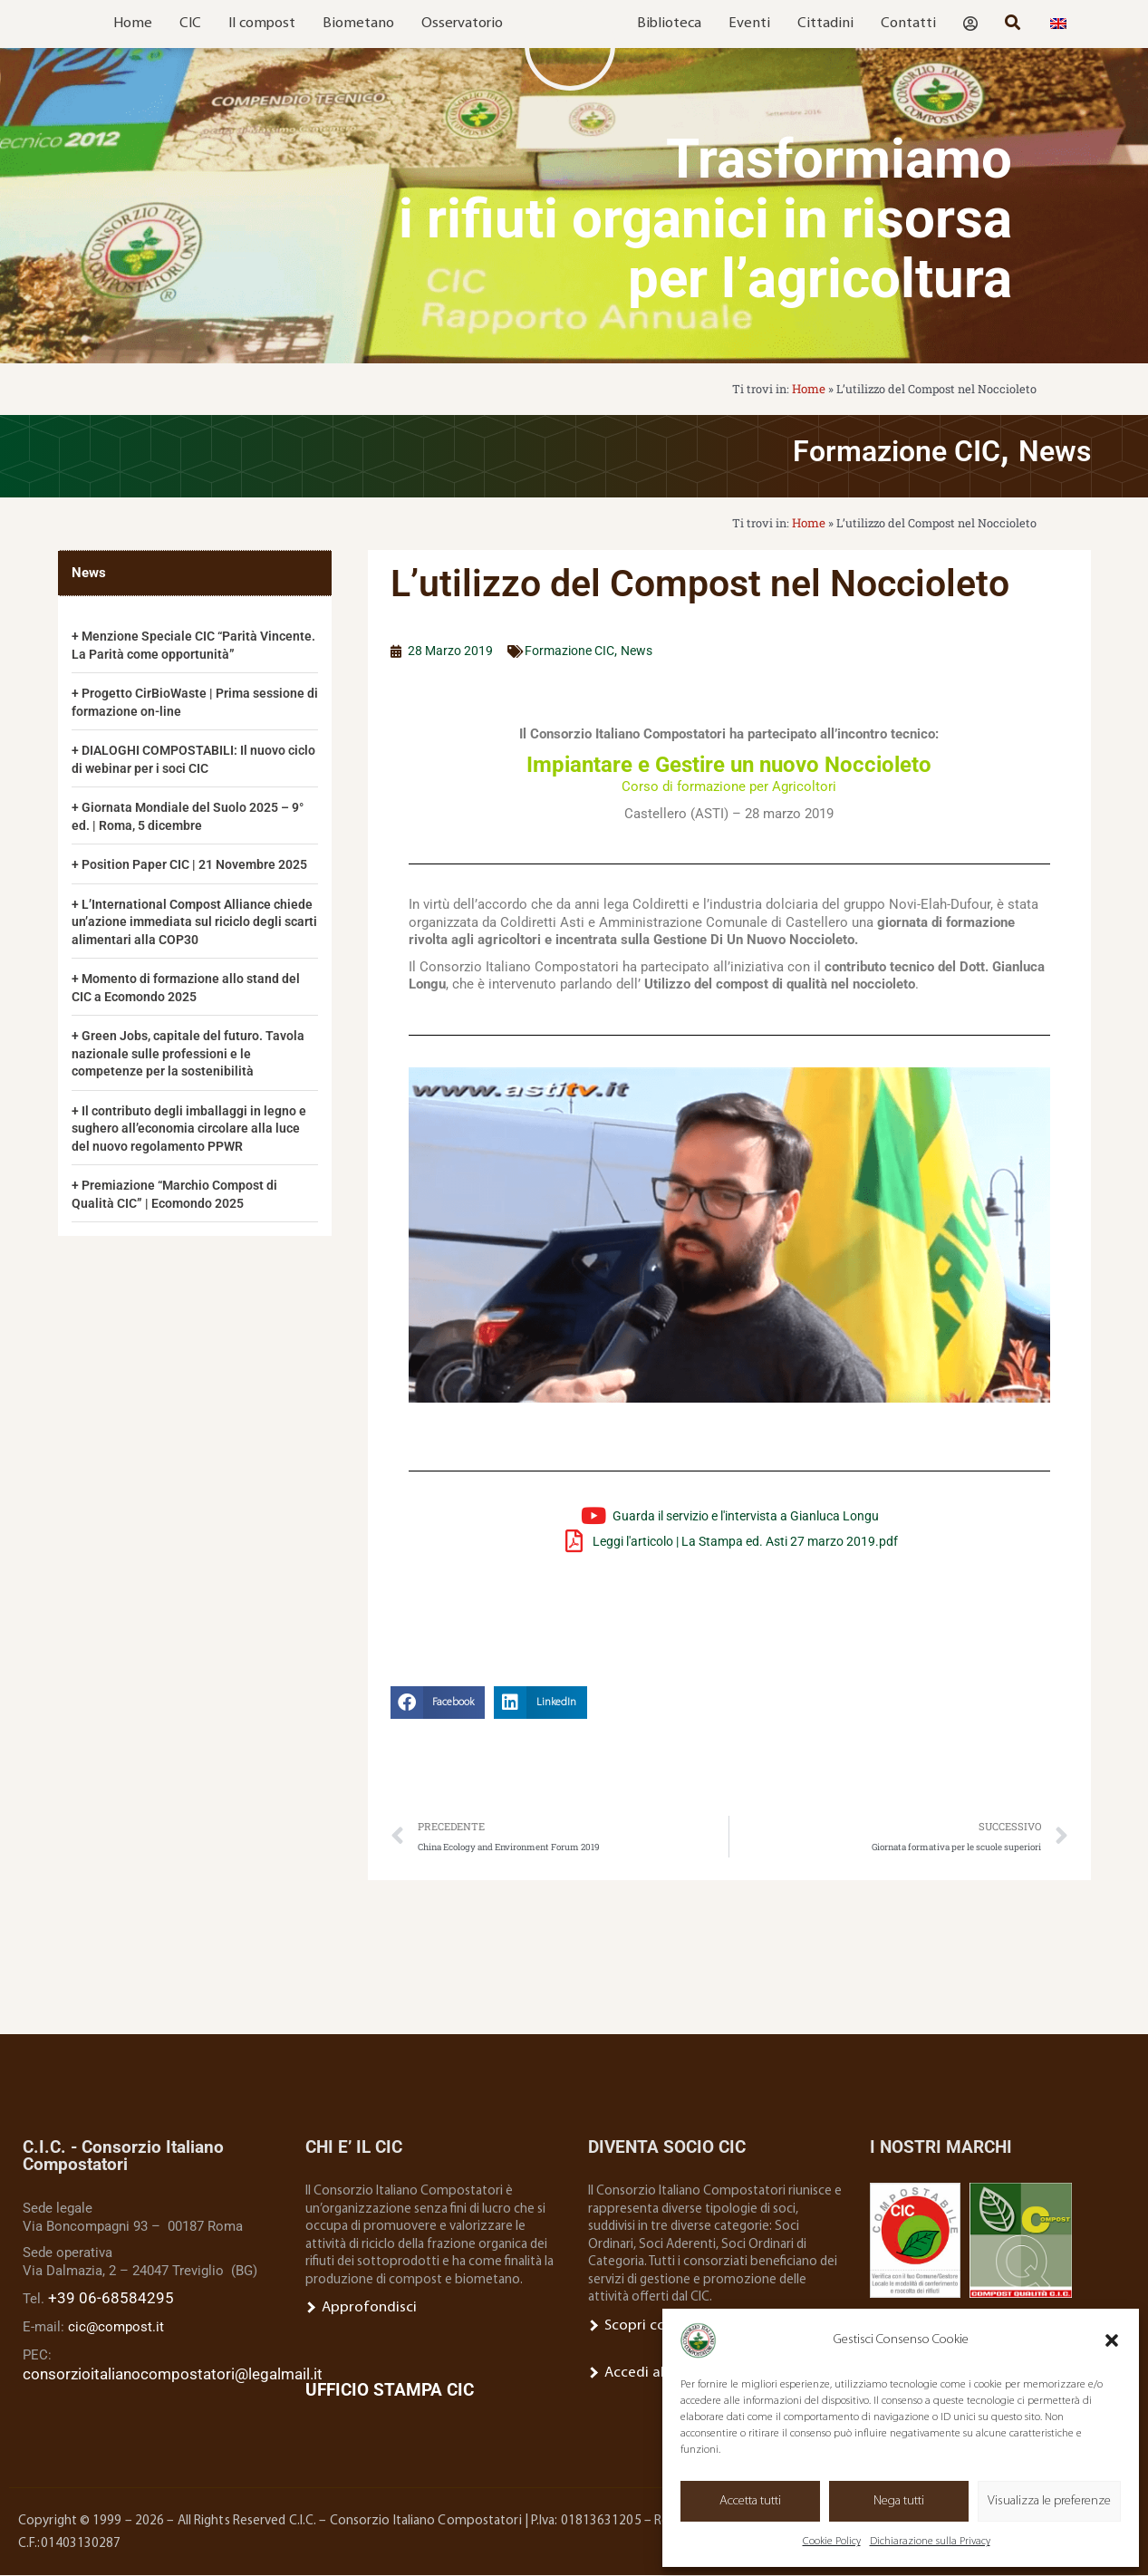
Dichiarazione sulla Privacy (930, 2541)
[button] (1112, 2340)
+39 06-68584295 (99, 2299)
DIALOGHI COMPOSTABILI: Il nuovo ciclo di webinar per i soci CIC (184, 756)
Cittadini (825, 23)
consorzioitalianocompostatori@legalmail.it (156, 2371)
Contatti (908, 23)
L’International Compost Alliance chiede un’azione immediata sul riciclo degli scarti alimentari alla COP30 (187, 936)
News (1044, 447)
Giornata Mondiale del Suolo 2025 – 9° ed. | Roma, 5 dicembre (194, 813)
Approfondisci (354, 2309)
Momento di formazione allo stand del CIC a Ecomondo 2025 (191, 1002)
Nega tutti (898, 2501)
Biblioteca (669, 23)
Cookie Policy (832, 2541)
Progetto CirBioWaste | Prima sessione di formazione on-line (166, 699)
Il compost (261, 23)
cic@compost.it (116, 2327)
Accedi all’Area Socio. (655, 2371)
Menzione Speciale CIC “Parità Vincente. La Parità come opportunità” (186, 642)
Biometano (358, 23)
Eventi (749, 23)
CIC (190, 23)
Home (132, 23)
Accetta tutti (750, 2501)
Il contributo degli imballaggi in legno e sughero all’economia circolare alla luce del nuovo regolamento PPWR (195, 1143)
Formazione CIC (846, 447)
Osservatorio (462, 23)
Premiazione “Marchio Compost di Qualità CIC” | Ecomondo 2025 (180, 1209)
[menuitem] (1058, 24)
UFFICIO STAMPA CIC (389, 2390)
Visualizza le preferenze (1049, 2501)
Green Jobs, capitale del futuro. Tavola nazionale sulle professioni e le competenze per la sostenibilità (193, 1068)
